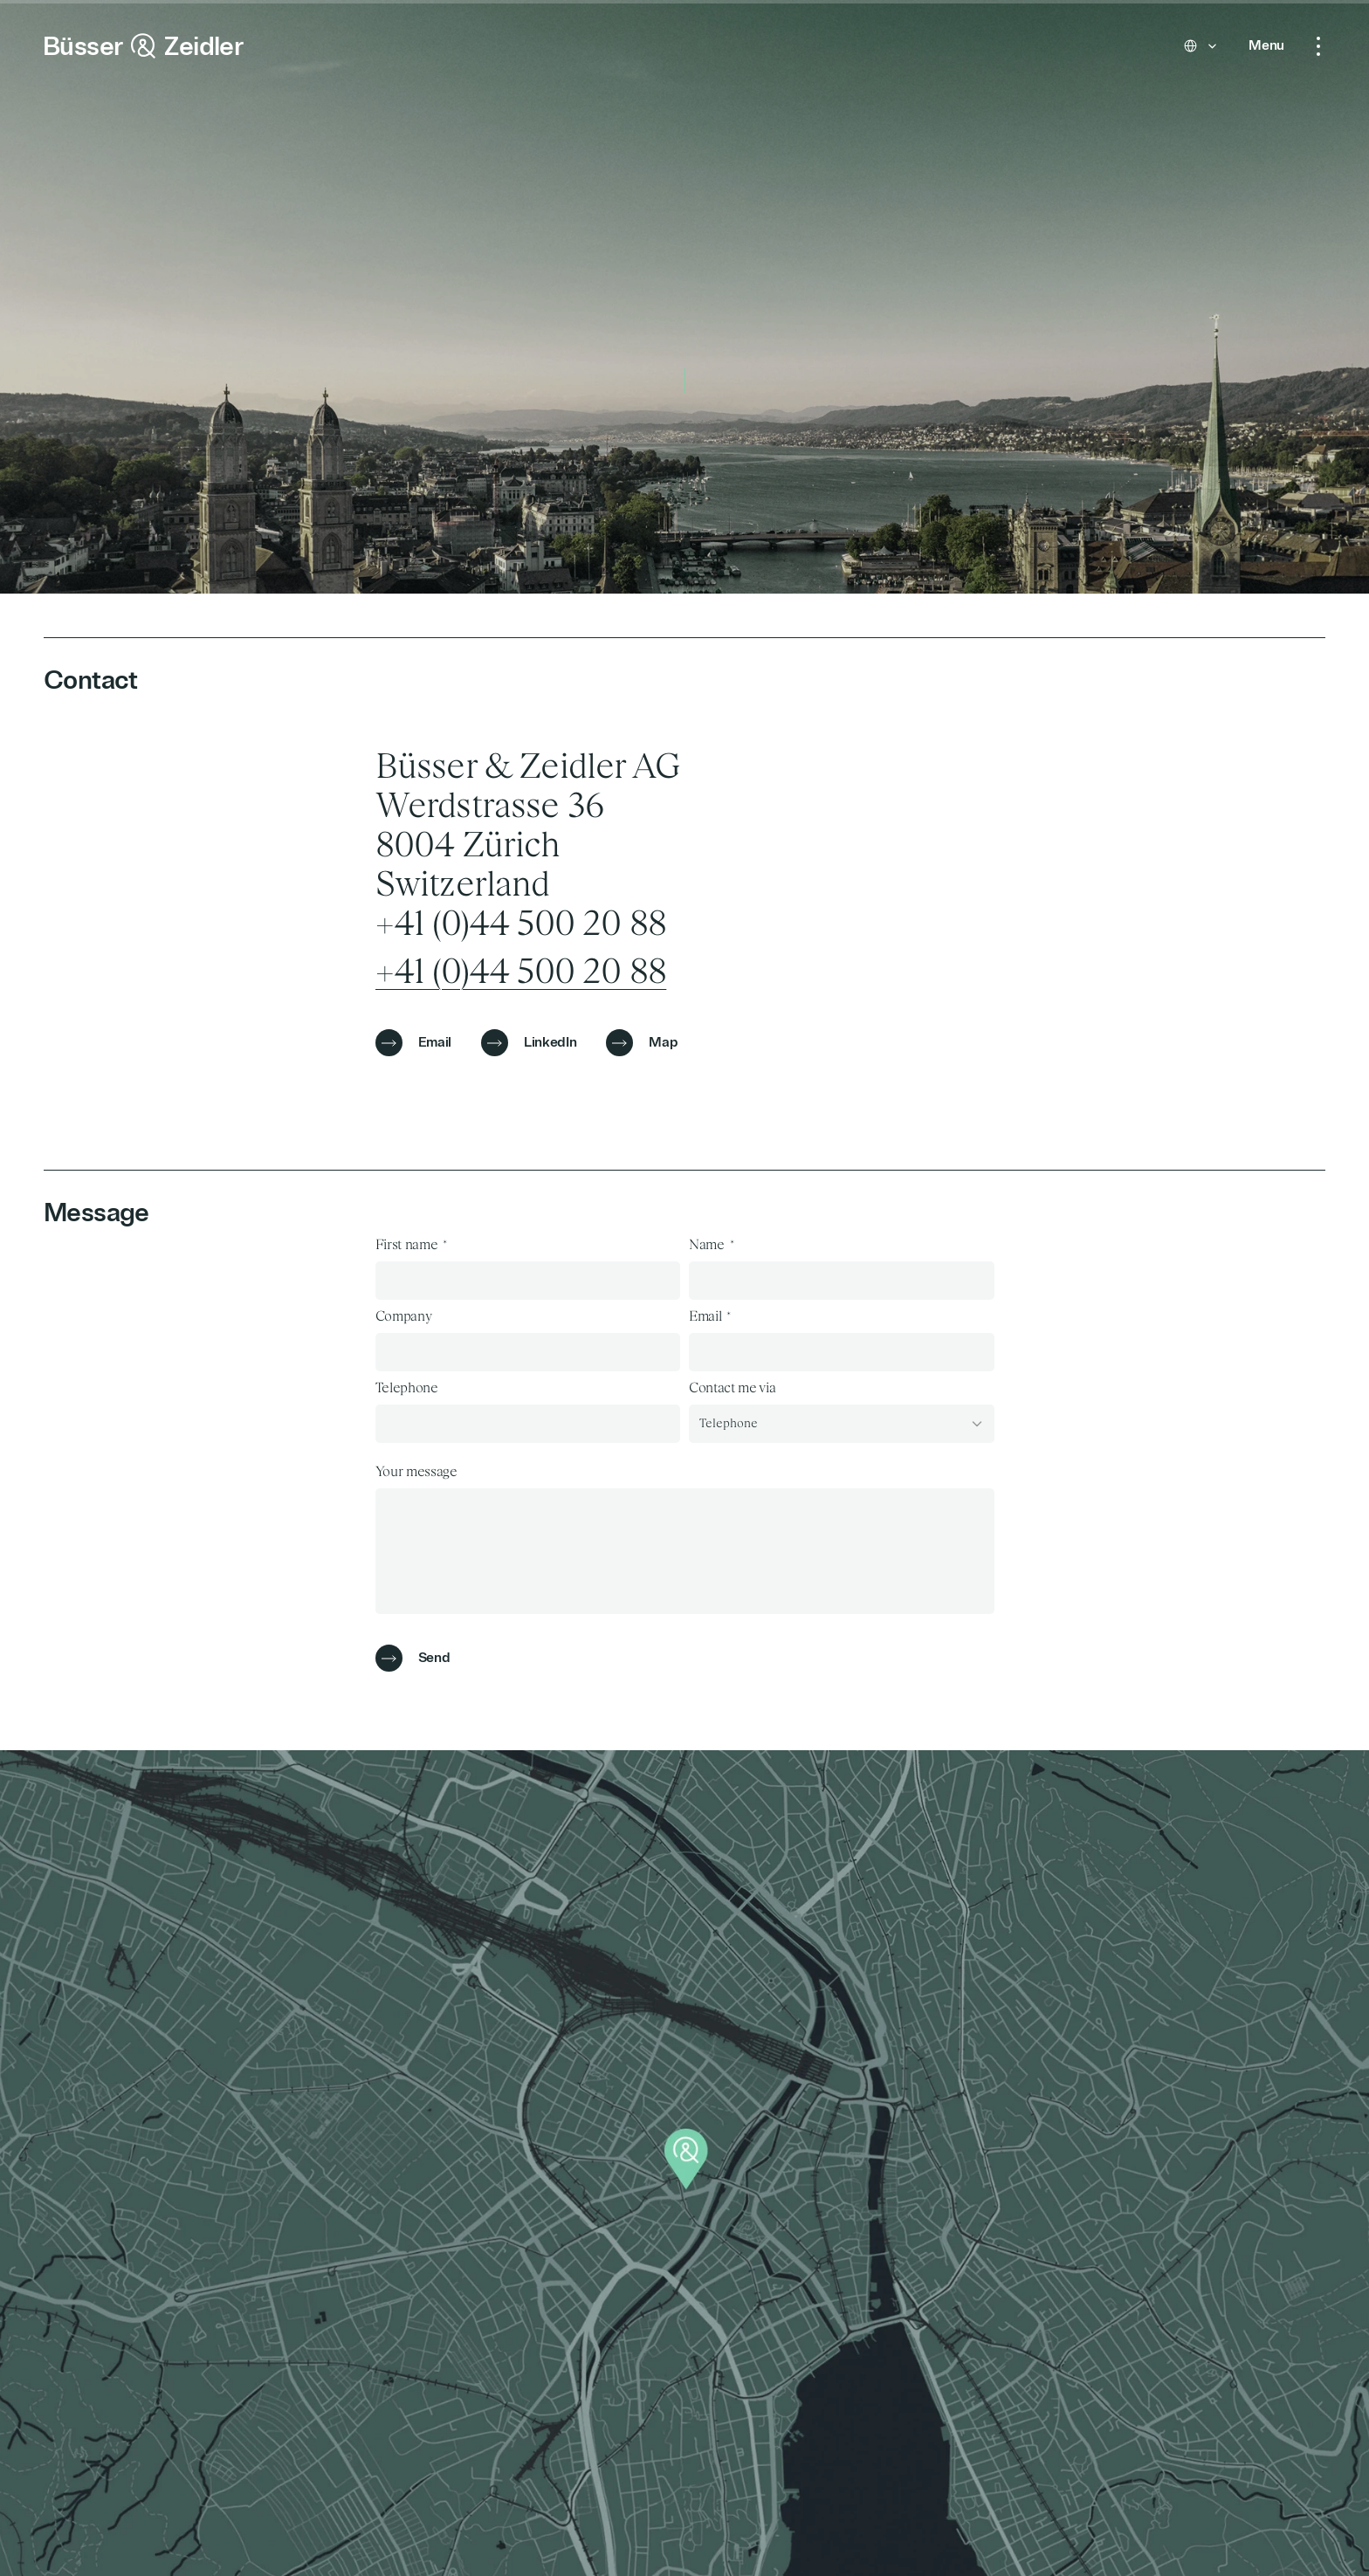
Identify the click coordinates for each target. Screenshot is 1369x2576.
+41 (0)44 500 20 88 (521, 972)
